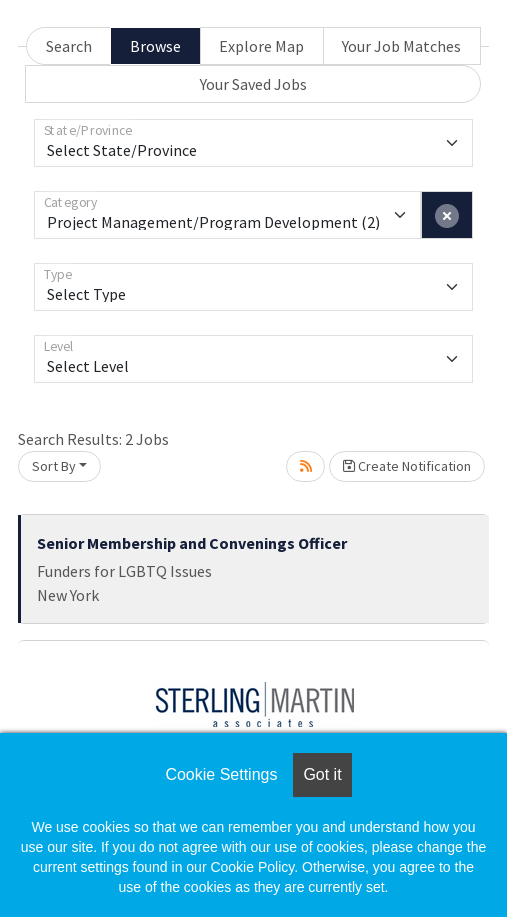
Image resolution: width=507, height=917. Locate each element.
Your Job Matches (401, 46)
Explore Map (261, 46)
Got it (322, 774)
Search (69, 46)
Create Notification (407, 466)
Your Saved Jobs (253, 84)
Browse (155, 46)
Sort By (54, 466)
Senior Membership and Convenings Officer (192, 543)
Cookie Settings (221, 774)
